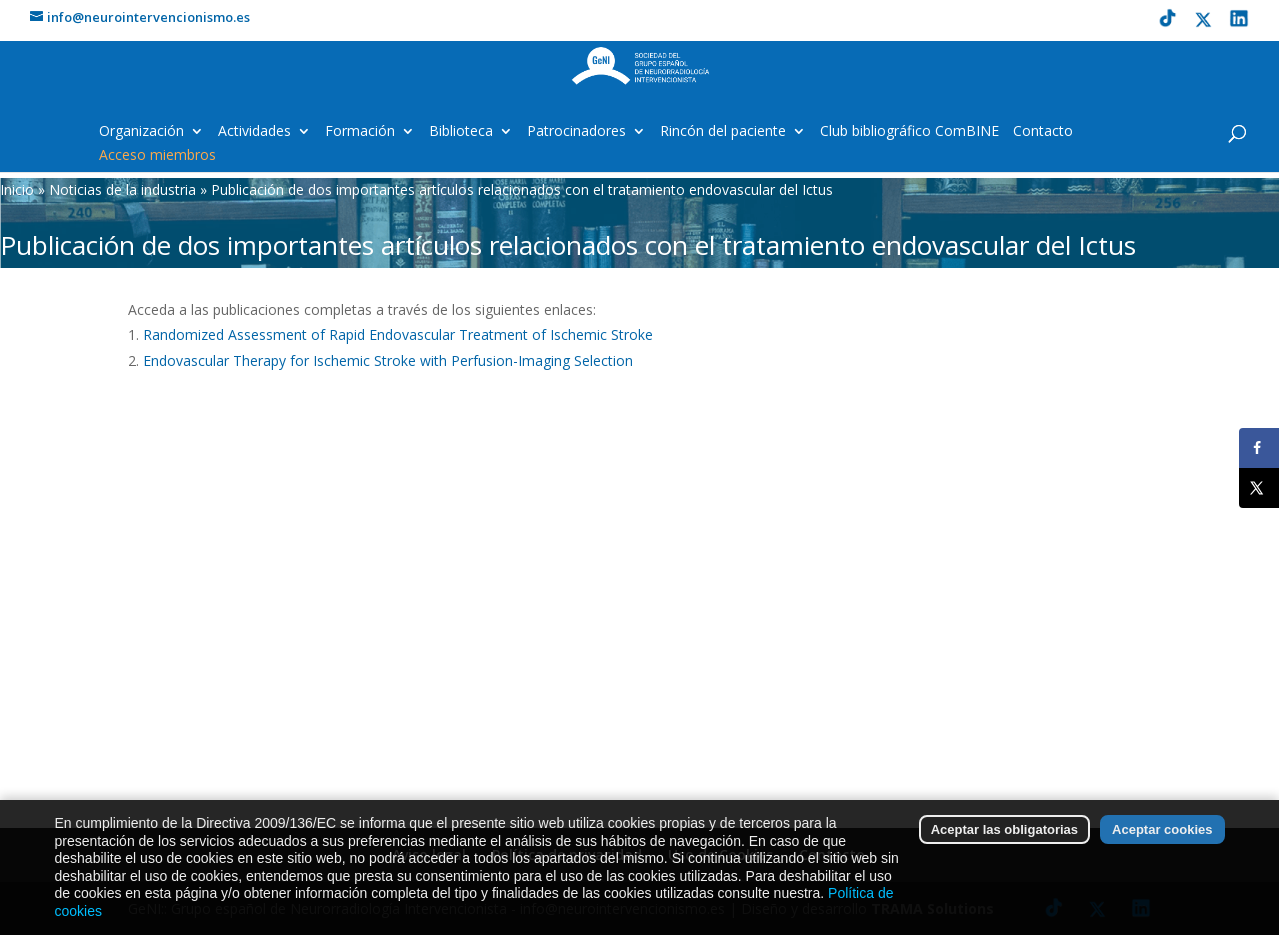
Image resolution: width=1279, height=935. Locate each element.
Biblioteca (461, 132)
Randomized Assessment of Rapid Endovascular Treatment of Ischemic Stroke (398, 334)
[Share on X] (1259, 488)
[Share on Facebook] (1259, 448)
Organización (141, 132)
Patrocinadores (576, 132)
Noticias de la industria (122, 189)
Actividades (254, 132)
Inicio (17, 189)
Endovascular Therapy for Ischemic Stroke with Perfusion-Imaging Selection (388, 360)
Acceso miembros (157, 156)
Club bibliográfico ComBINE (909, 132)
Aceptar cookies (1162, 832)
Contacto (1043, 132)
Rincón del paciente (723, 132)
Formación (360, 132)
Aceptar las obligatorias (1004, 832)
